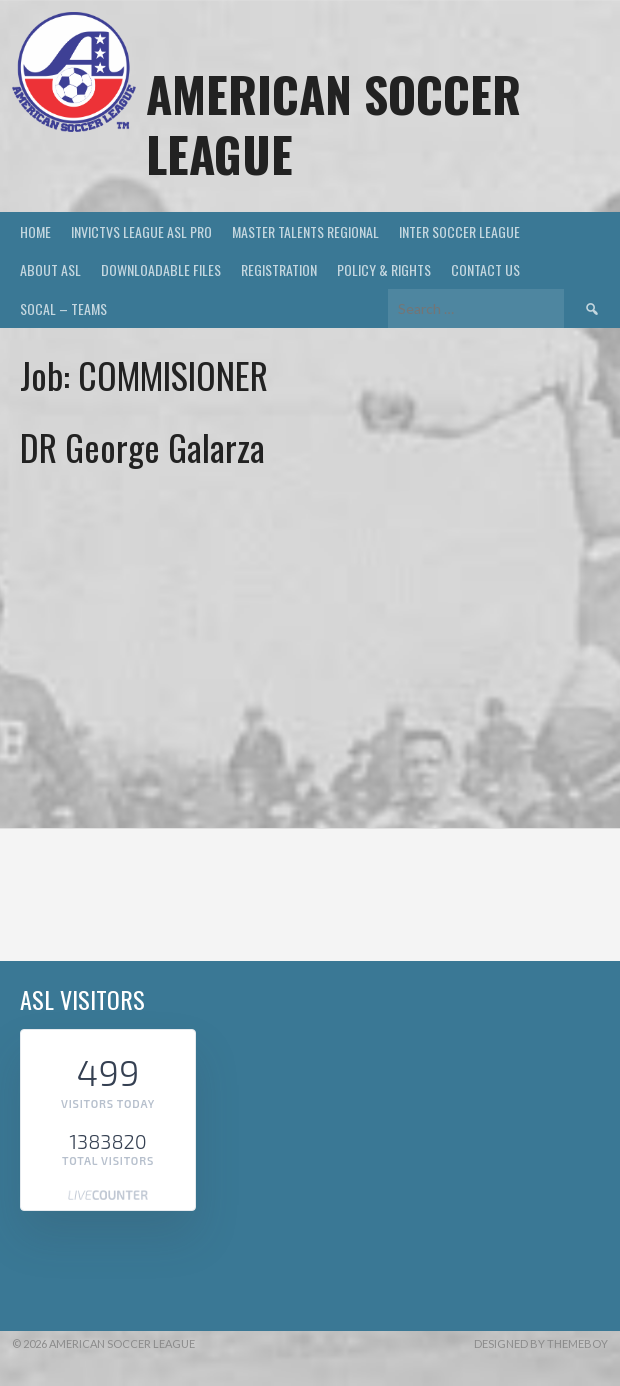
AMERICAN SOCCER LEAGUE (333, 123)
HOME (35, 231)
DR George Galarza (142, 446)
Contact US (485, 269)
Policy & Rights (384, 269)
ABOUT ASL (50, 269)
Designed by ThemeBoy (541, 1343)
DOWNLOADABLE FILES (161, 269)
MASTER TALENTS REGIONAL (305, 231)
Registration (279, 269)
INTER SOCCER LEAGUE (459, 231)
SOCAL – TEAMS (63, 308)
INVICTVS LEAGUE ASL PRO (141, 231)
